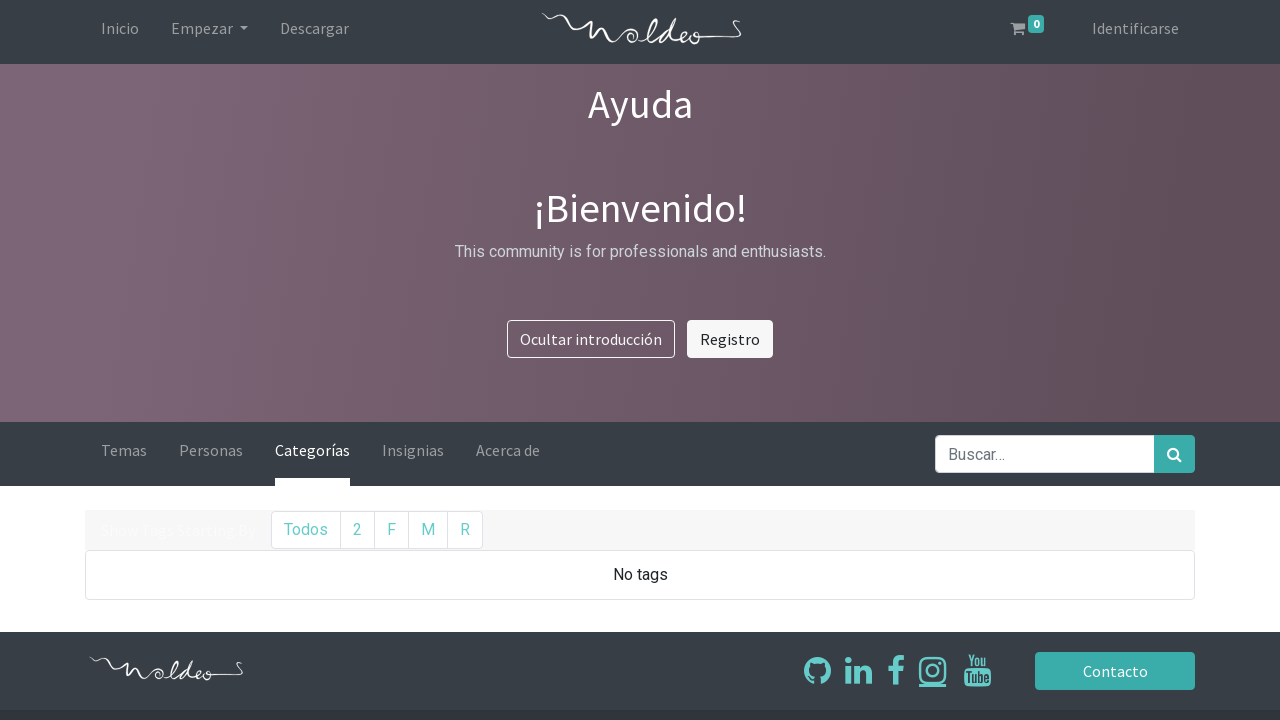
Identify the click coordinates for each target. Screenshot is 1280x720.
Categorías (312, 450)
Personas (211, 450)
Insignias (413, 450)
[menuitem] (120, 32)
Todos (306, 529)
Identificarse (1135, 28)
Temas (124, 450)
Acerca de (508, 450)
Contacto (1115, 671)
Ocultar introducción (591, 339)
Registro (730, 339)
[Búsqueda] (1174, 454)
